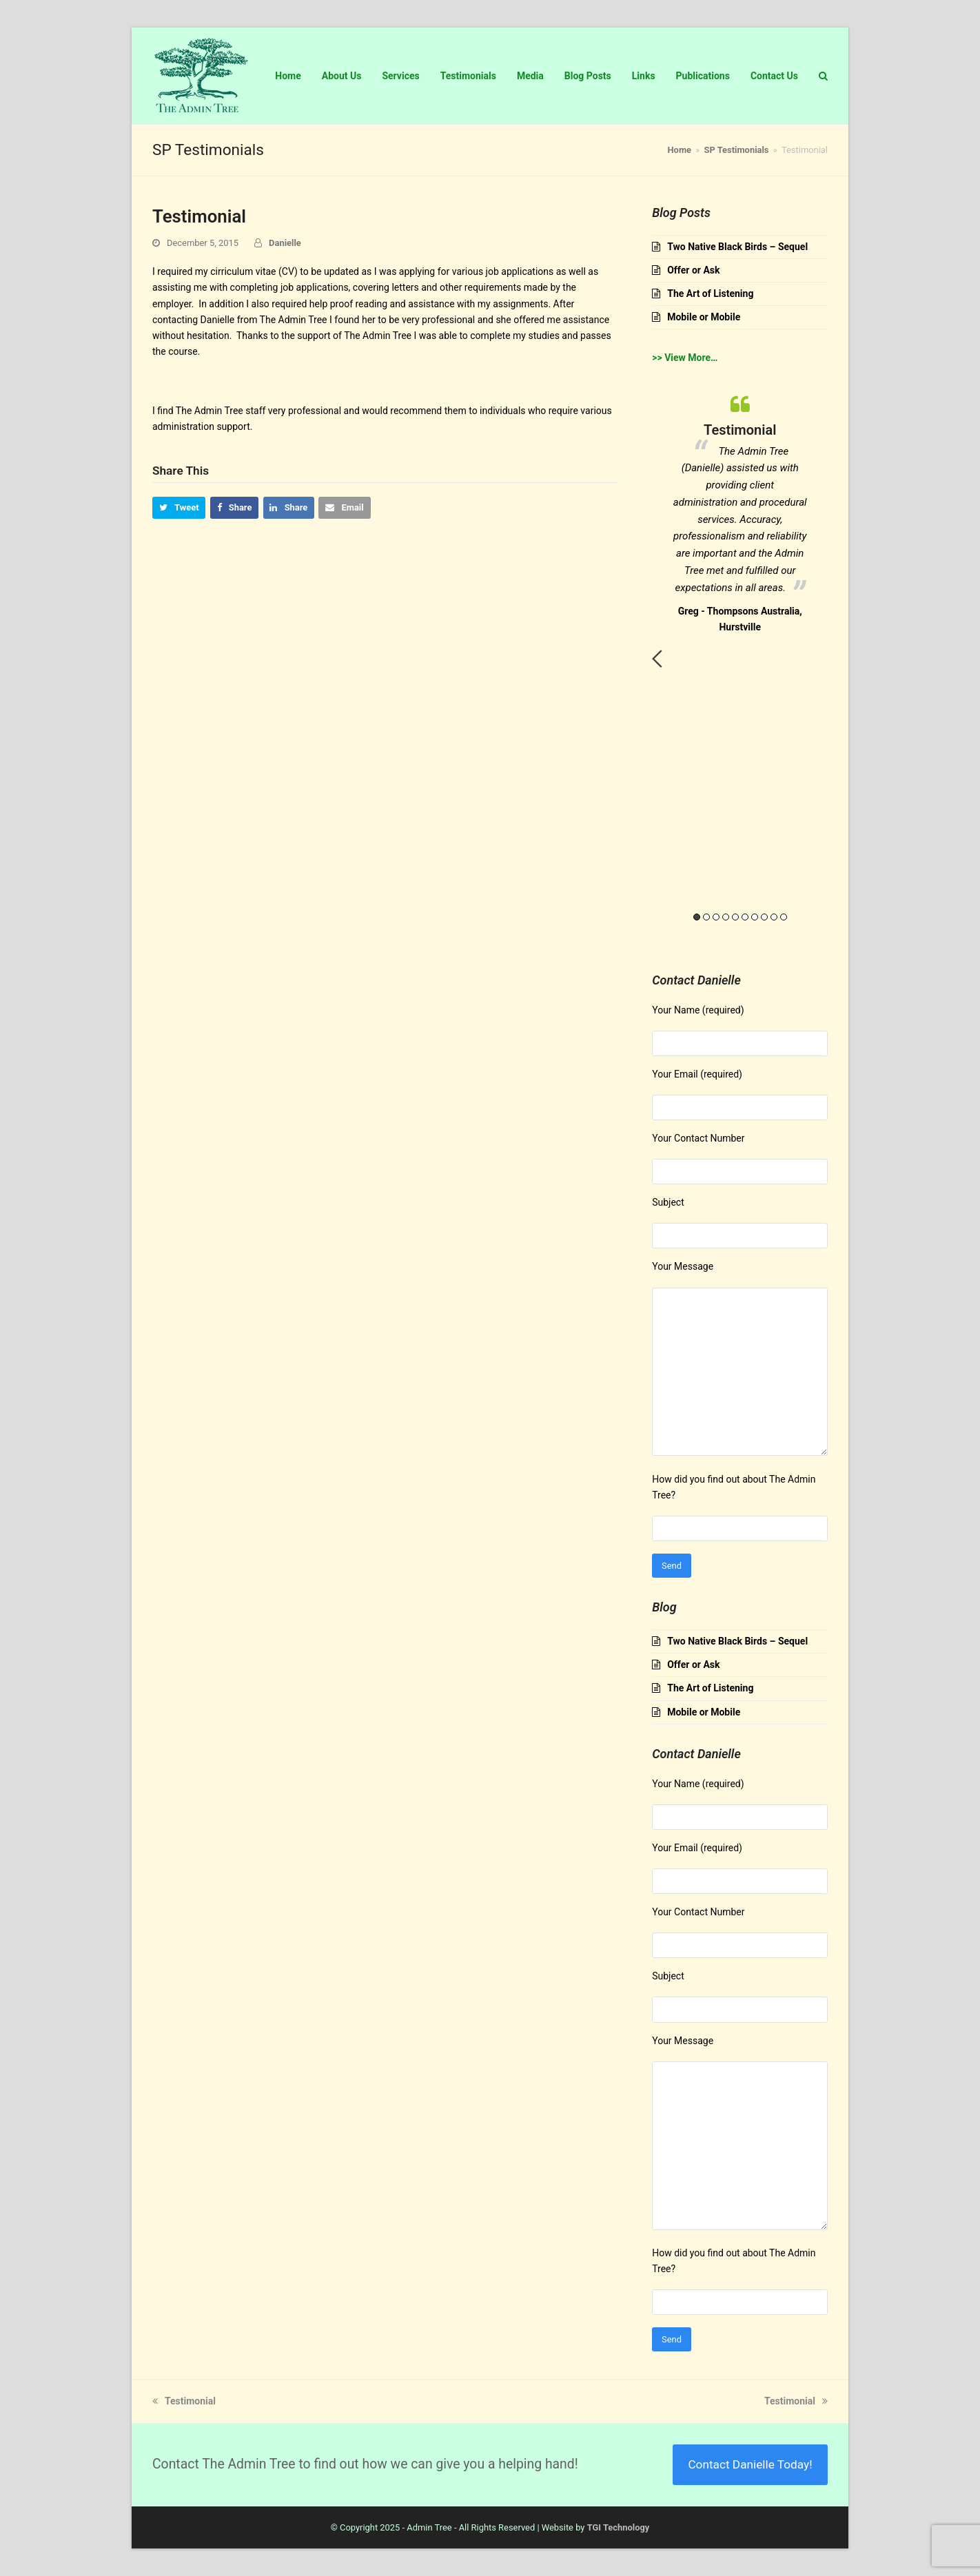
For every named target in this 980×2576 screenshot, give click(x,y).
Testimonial (184, 2401)
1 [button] (696, 917)
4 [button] (725, 917)
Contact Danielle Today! (750, 2464)
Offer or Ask (693, 270)
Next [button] (822, 659)
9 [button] (773, 917)
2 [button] (706, 917)
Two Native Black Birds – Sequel (737, 246)
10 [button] (783, 917)
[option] (739, 511)
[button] (178, 507)
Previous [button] (657, 659)
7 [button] (754, 917)
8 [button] (764, 917)
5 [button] (735, 917)
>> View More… (684, 357)
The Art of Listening (710, 293)
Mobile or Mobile (703, 316)
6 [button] (745, 917)
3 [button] (716, 917)
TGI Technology (618, 2527)
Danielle (285, 243)
